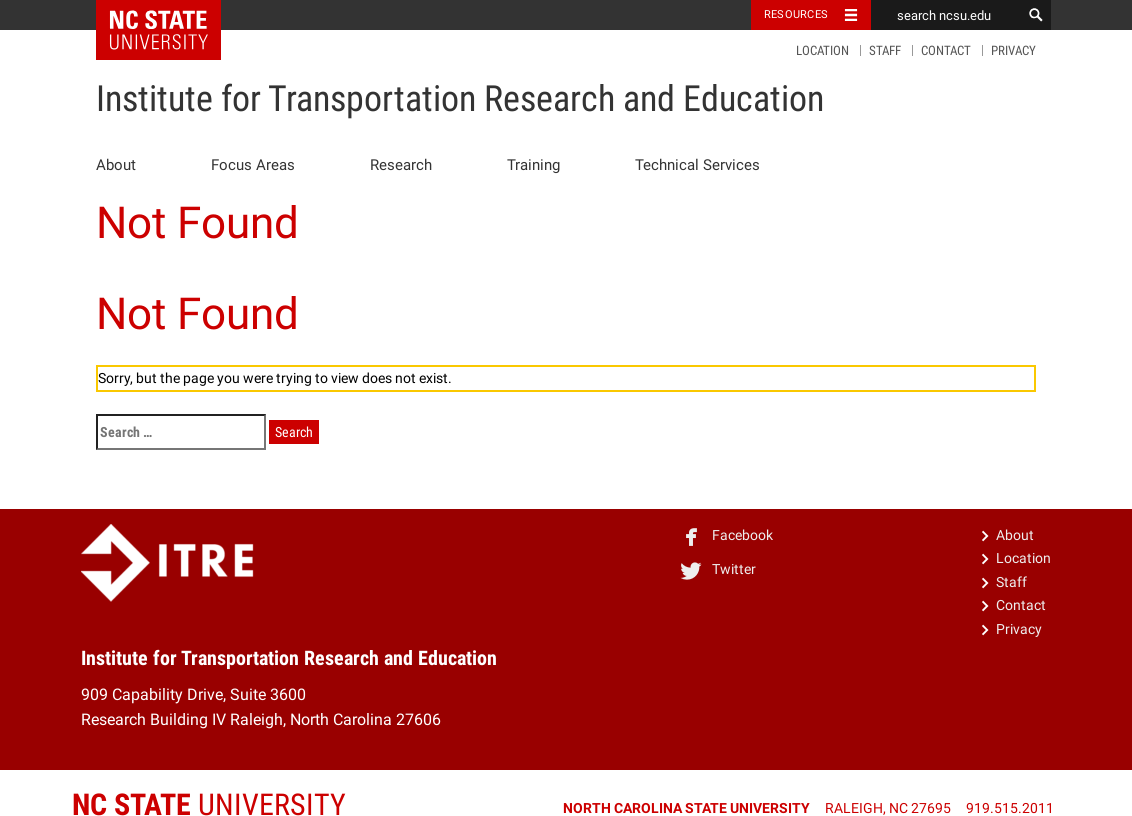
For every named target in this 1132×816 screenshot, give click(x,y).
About (116, 165)
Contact (946, 50)
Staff (885, 50)
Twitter (717, 569)
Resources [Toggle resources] (796, 14)
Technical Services (697, 165)
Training (533, 165)
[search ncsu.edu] (946, 15)
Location (822, 50)
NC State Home (171, 15)
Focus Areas (253, 165)
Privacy (1013, 50)
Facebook (726, 535)
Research (401, 165)
